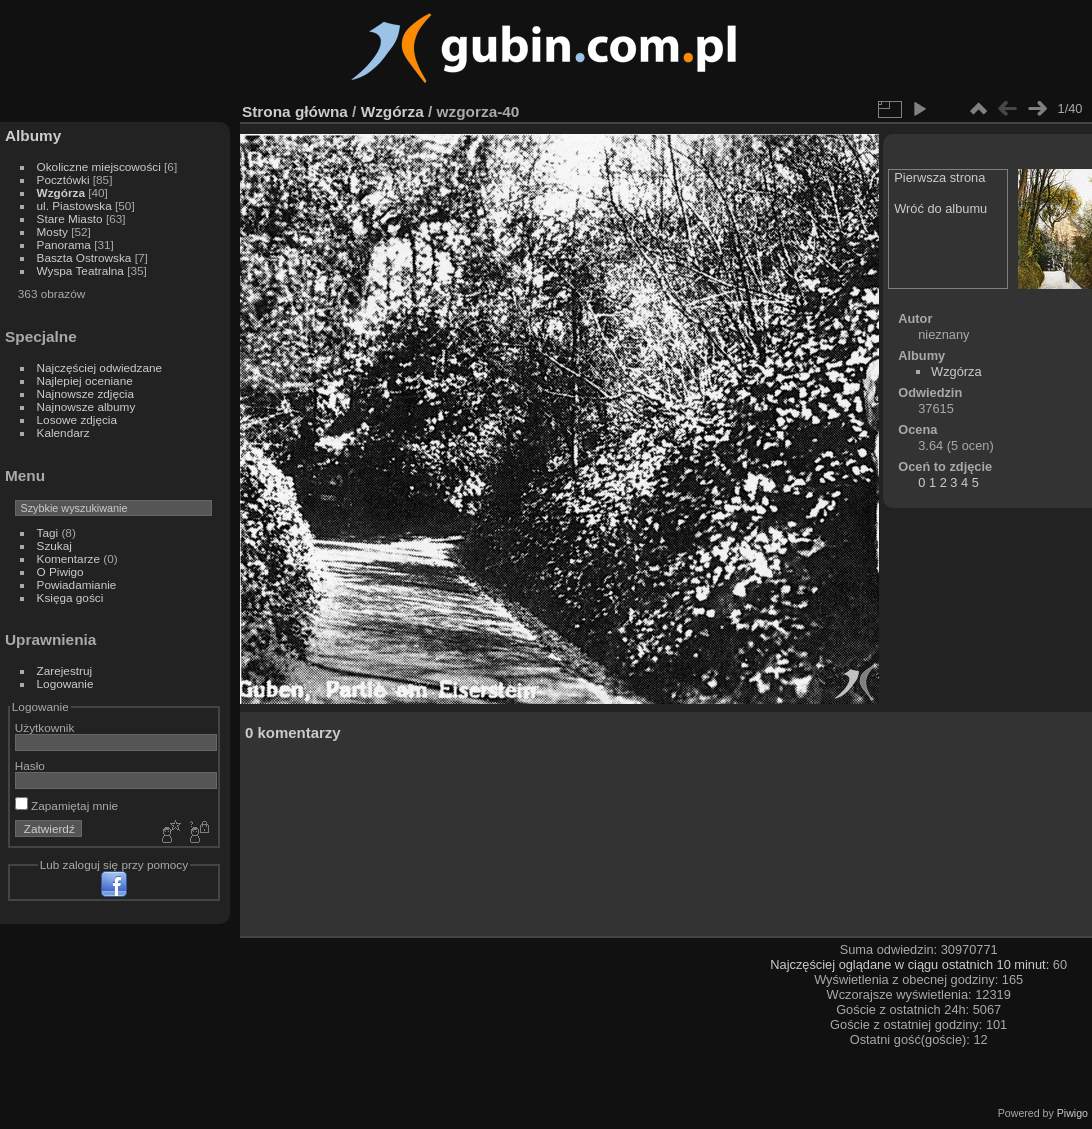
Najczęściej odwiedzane (100, 367)
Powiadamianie (77, 584)
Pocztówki (63, 179)
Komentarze (68, 558)
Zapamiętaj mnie (66, 805)
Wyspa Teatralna (80, 270)
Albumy (33, 135)
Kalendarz (63, 432)
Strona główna (295, 111)
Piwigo (1072, 1113)
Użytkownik (45, 727)
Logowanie (65, 683)
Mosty (52, 231)
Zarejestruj (65, 670)
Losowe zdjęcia (77, 419)
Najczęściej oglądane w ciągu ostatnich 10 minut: (911, 964)
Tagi (48, 532)
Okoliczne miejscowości (99, 166)
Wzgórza (61, 192)
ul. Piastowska (74, 205)
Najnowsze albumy (86, 406)
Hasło (30, 765)
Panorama (64, 244)
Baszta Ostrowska (84, 257)
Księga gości (70, 597)
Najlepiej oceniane (85, 380)
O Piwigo (60, 571)
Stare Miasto (70, 218)
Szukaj (54, 545)
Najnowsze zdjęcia (85, 393)
